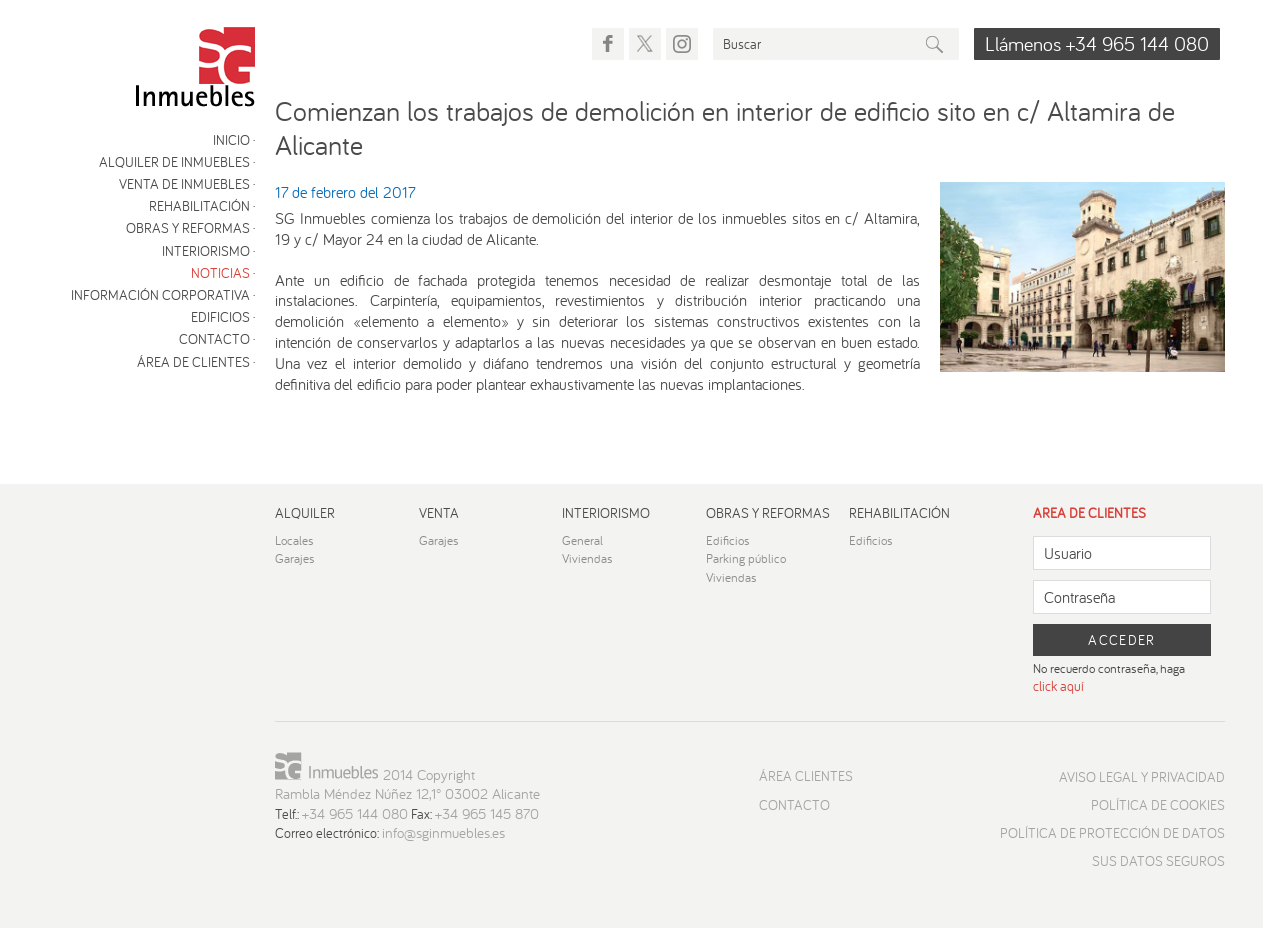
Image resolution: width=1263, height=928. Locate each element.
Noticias (220, 273)
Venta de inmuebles (184, 184)
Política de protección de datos (1112, 833)
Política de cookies (1158, 805)
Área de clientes (193, 362)
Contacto (214, 339)
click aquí (1058, 686)
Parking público (746, 558)
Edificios (220, 317)
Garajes (295, 558)
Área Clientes (806, 776)
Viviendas (587, 558)
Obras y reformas (188, 228)
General (582, 540)
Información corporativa (160, 295)
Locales (294, 540)
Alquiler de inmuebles (174, 162)
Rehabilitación (199, 206)
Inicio (231, 140)
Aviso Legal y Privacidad (1142, 777)
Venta (439, 513)
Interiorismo (206, 251)
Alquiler (305, 513)
